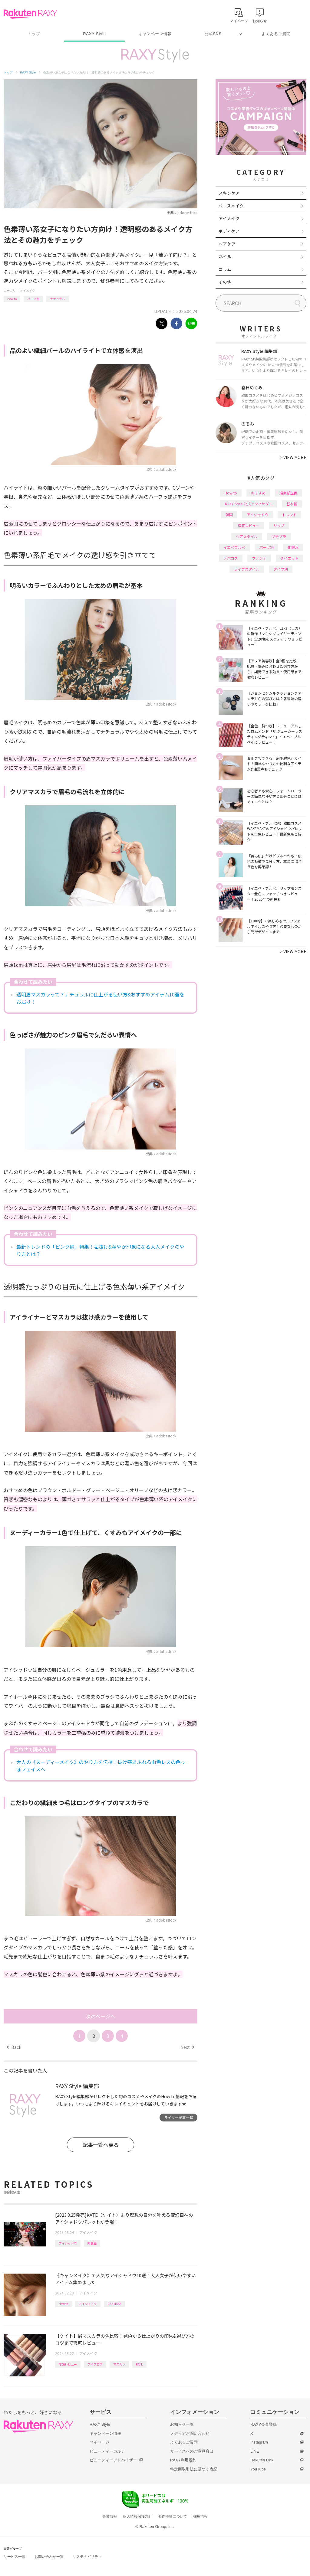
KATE (139, 2364)
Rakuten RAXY (30, 14)
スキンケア (229, 193)
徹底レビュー (68, 2364)
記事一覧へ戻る (101, 2144)
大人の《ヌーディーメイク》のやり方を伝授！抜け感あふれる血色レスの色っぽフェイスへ (100, 1765)
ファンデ (259, 558)
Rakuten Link (261, 2460)
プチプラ (279, 536)
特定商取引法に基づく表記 (193, 2469)
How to (12, 298)
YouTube (258, 2469)
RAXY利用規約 (183, 2460)
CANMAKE (114, 2303)
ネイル (225, 256)
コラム (225, 269)
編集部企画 (288, 492)
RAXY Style (94, 33)
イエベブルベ (234, 547)
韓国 (229, 514)
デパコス (230, 558)
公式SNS (213, 33)
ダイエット (289, 558)
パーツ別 (33, 298)
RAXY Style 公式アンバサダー (248, 503)
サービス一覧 (14, 2557)
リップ (278, 525)
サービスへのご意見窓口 (191, 2451)
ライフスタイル (246, 569)
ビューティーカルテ (107, 2451)
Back (14, 2047)
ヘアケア (227, 244)
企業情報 (109, 2516)
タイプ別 (280, 569)
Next (187, 2047)
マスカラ (119, 2364)
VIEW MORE (293, 457)
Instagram (259, 2442)
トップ (34, 33)
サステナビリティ (87, 2557)
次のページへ (100, 2016)
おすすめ (258, 492)
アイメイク (27, 290)
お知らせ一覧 (182, 2424)
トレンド (289, 514)
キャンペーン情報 (155, 33)
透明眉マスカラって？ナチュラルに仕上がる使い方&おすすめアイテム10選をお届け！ (100, 998)
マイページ (99, 2442)
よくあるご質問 (276, 33)
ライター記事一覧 (178, 2117)
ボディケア (229, 231)
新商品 (92, 2243)
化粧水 (293, 547)
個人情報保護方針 (137, 2516)
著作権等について (172, 2516)
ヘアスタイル (247, 536)
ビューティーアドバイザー (113, 2460)
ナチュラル (57, 298)
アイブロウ (95, 2364)
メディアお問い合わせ (189, 2433)
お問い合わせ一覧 (49, 2557)
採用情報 (200, 2516)
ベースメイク (231, 206)
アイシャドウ (68, 2243)
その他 (225, 282)
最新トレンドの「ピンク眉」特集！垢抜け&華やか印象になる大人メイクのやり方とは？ (100, 1250)
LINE (254, 2451)
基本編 (291, 503)
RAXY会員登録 (263, 2424)
